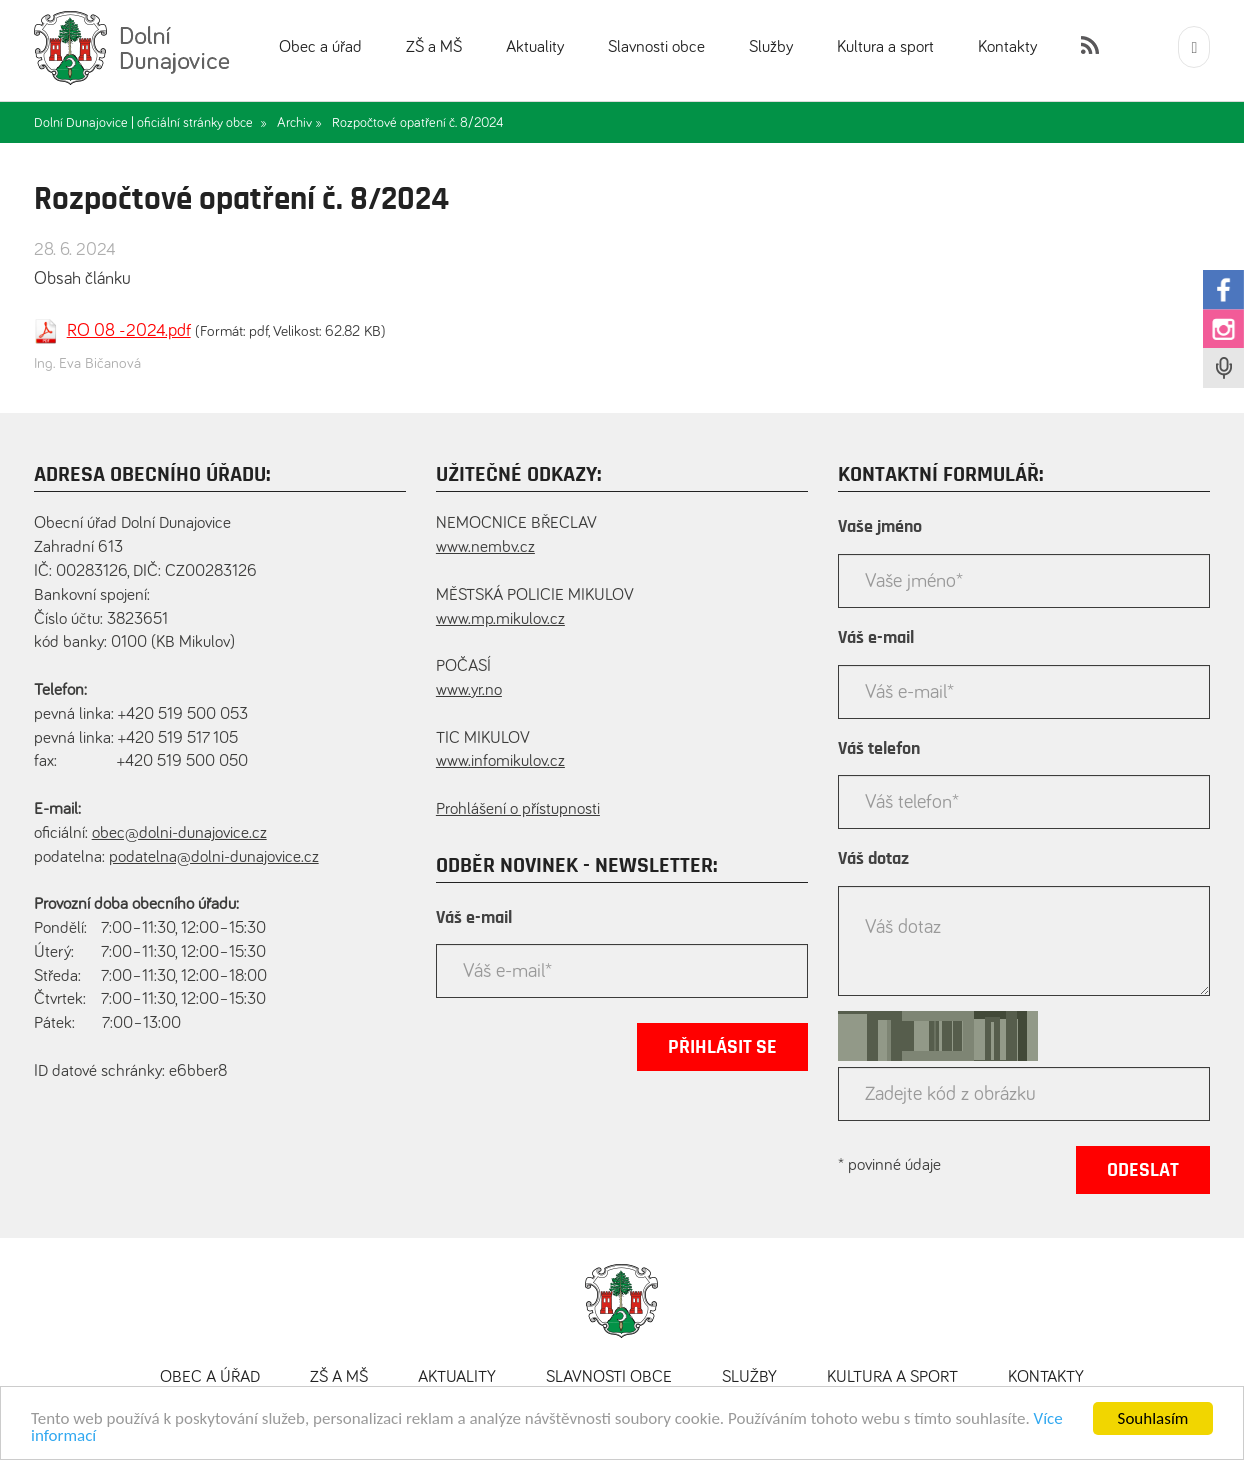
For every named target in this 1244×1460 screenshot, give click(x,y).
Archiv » (299, 123)
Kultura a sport (885, 47)
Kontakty (1007, 47)
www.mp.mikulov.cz (500, 619)
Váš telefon (879, 749)
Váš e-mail (474, 918)
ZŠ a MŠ (434, 47)
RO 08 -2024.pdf (129, 331)
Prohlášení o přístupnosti (518, 809)
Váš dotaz (873, 859)
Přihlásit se (722, 1047)
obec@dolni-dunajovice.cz (179, 833)
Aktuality (535, 47)
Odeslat (1143, 1170)
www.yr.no (469, 690)
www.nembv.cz (485, 547)
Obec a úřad (320, 47)
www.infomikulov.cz (500, 761)
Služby (771, 47)
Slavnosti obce (656, 47)
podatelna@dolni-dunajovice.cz (214, 857)
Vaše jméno (880, 527)
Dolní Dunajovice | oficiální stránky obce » (150, 123)
